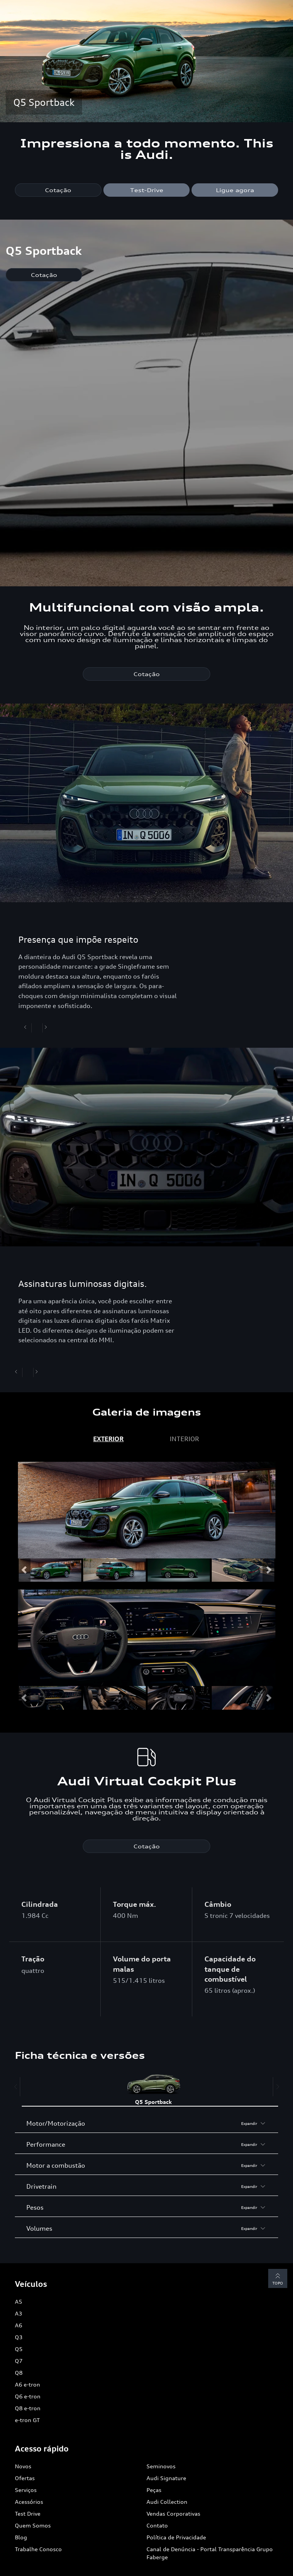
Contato (157, 2525)
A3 (18, 2313)
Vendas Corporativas (173, 2513)
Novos (23, 2466)
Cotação (58, 190)
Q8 (19, 2372)
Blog (21, 2537)
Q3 (19, 2337)
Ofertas (25, 2478)
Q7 (19, 2361)
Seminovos (160, 2466)
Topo (277, 2278)
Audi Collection (166, 2501)
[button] (24, 1570)
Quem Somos (33, 2525)
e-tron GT (27, 2420)
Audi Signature (166, 2478)
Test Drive (27, 2513)
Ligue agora (235, 190)
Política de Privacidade (176, 2537)
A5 (18, 2301)
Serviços (26, 2490)
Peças (153, 2490)
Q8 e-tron (27, 2408)
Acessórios (29, 2501)
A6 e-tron (27, 2384)
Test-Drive (146, 190)
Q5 (19, 2349)
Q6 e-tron (27, 2396)
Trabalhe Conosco (38, 2549)
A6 (18, 2325)
